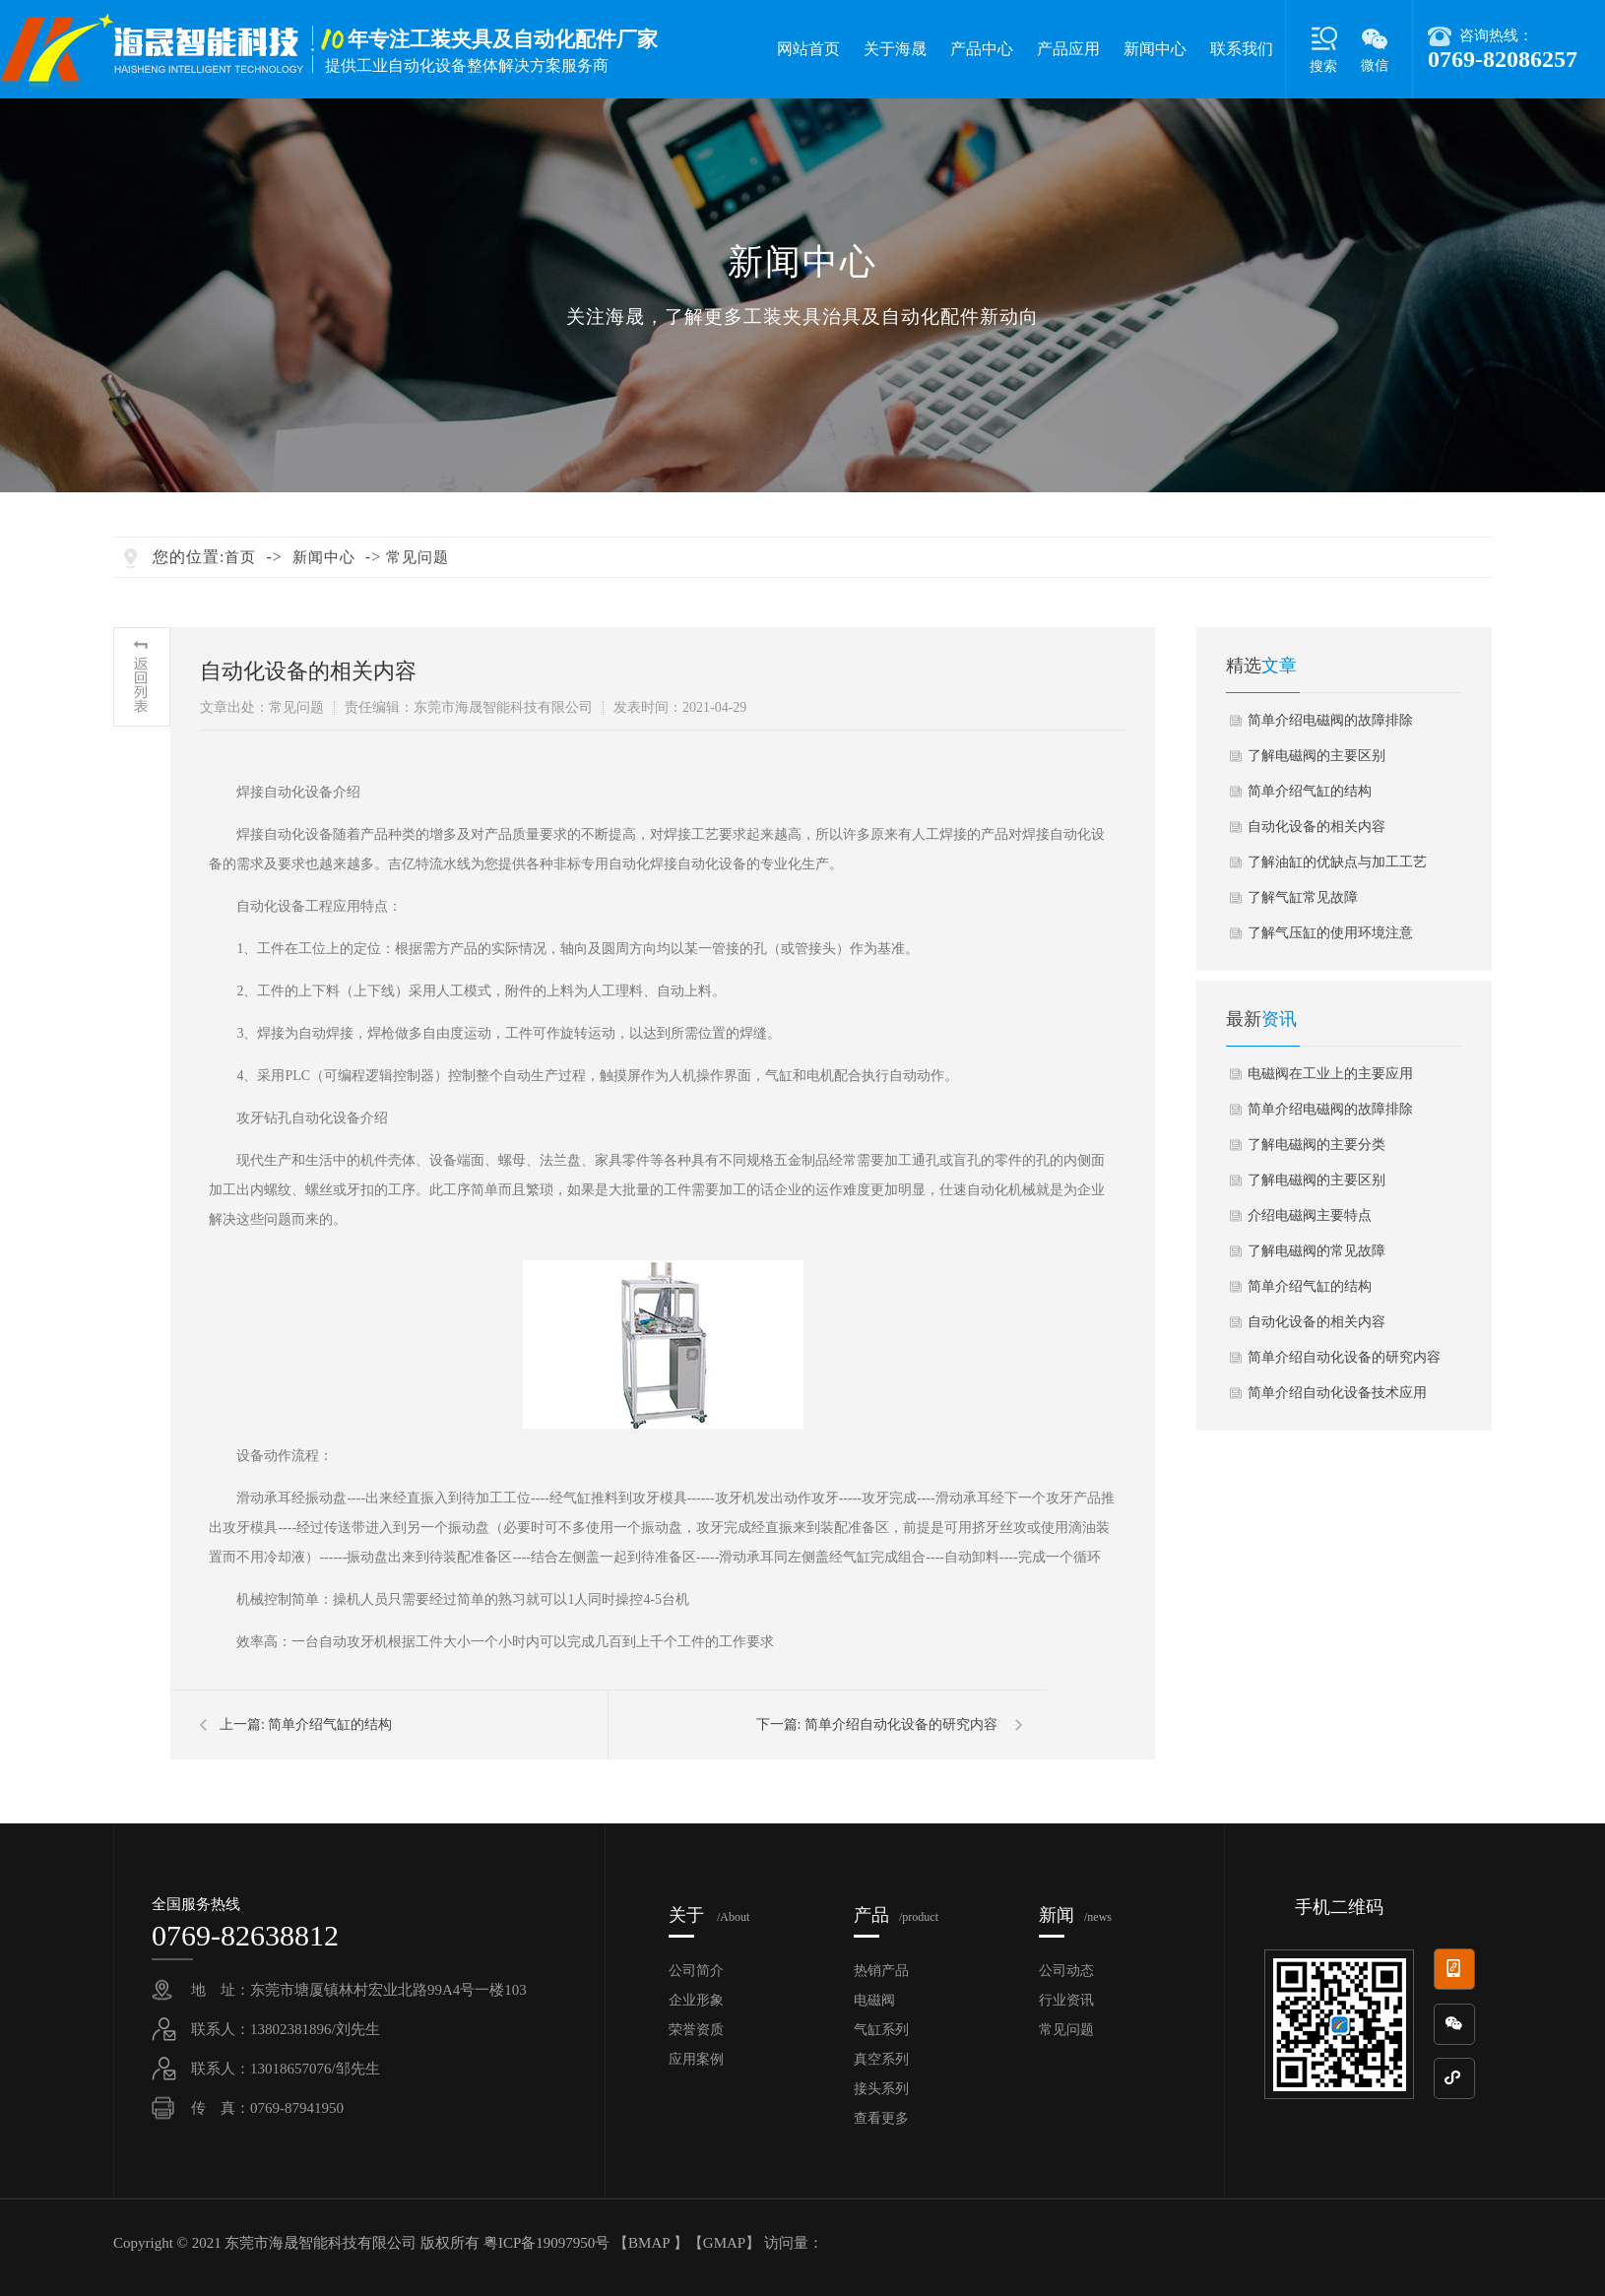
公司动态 (1066, 1970)
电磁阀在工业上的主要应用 (1330, 1073)
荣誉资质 (696, 2029)
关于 (709, 1915)
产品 (896, 1915)
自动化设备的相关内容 (1316, 826)
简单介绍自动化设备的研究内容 (900, 1724)
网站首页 (808, 48)
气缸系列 (881, 2029)
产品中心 (981, 48)
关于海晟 (895, 48)
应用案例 (696, 2059)
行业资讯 (1066, 2000)
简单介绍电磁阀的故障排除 (1330, 720)
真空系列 (881, 2059)
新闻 (1075, 1915)
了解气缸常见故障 (1303, 897)
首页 (240, 557)
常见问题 (417, 557)
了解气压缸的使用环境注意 (1330, 932)
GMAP (724, 2243)
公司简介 (696, 1970)
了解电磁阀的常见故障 (1316, 1251)
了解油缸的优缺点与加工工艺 (1337, 862)
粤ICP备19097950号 (548, 2243)
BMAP (649, 2243)
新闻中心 (1155, 48)
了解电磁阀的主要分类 (1316, 1144)
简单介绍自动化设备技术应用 (1337, 1392)
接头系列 (881, 2088)
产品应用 (1068, 48)
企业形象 (696, 2000)
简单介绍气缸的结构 (330, 1724)
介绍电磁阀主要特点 (1310, 1215)
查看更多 (881, 2118)
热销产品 (881, 1970)
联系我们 (1241, 48)
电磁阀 (874, 2000)
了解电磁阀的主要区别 (1316, 755)
